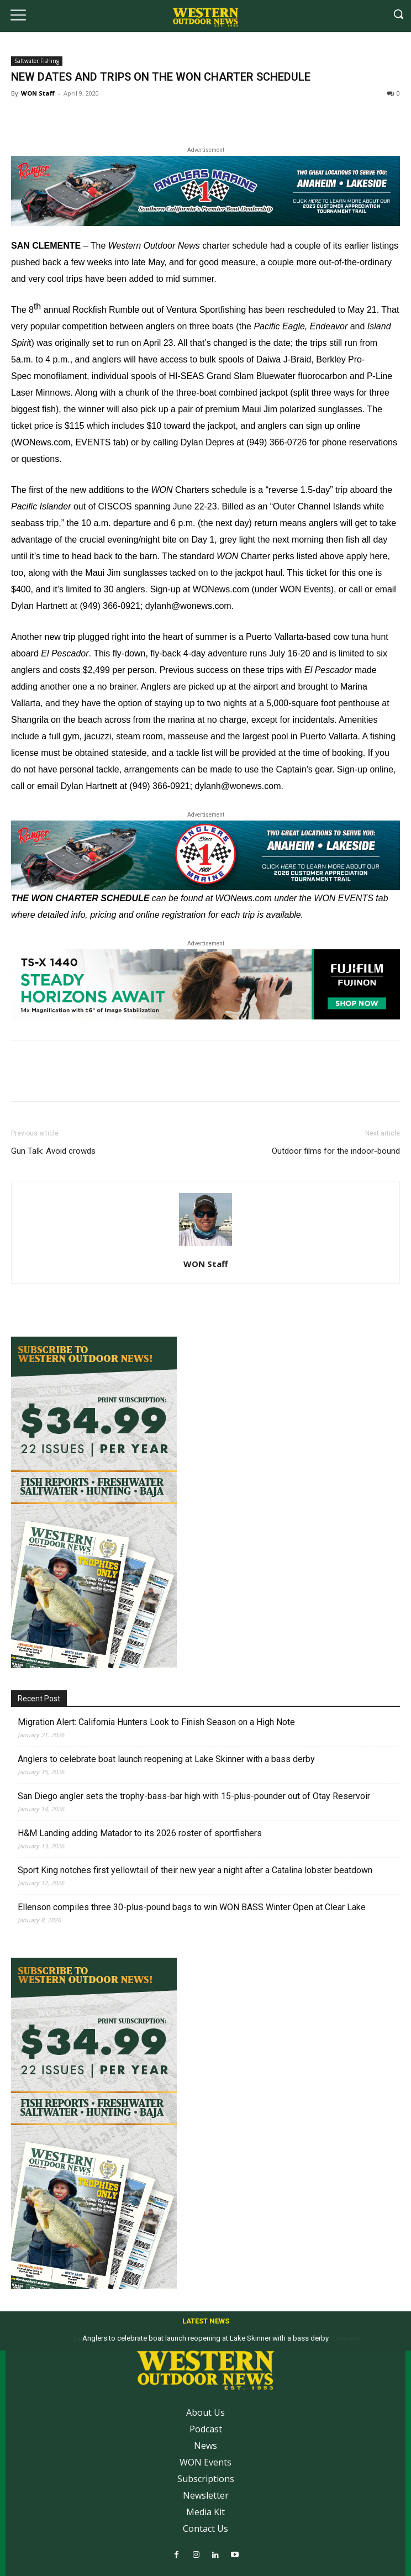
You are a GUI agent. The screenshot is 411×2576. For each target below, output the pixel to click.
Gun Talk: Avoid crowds (53, 1151)
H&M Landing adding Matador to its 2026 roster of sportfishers (140, 1833)
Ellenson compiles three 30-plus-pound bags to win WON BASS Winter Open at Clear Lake (192, 1907)
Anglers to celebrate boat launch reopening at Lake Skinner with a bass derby (166, 1759)
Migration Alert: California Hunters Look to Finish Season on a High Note (156, 1722)
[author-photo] (205, 1245)
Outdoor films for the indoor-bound (336, 1151)
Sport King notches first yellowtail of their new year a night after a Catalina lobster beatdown (195, 1870)
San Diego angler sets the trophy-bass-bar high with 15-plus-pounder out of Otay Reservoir (194, 1796)
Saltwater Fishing (36, 61)
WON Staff (38, 93)
